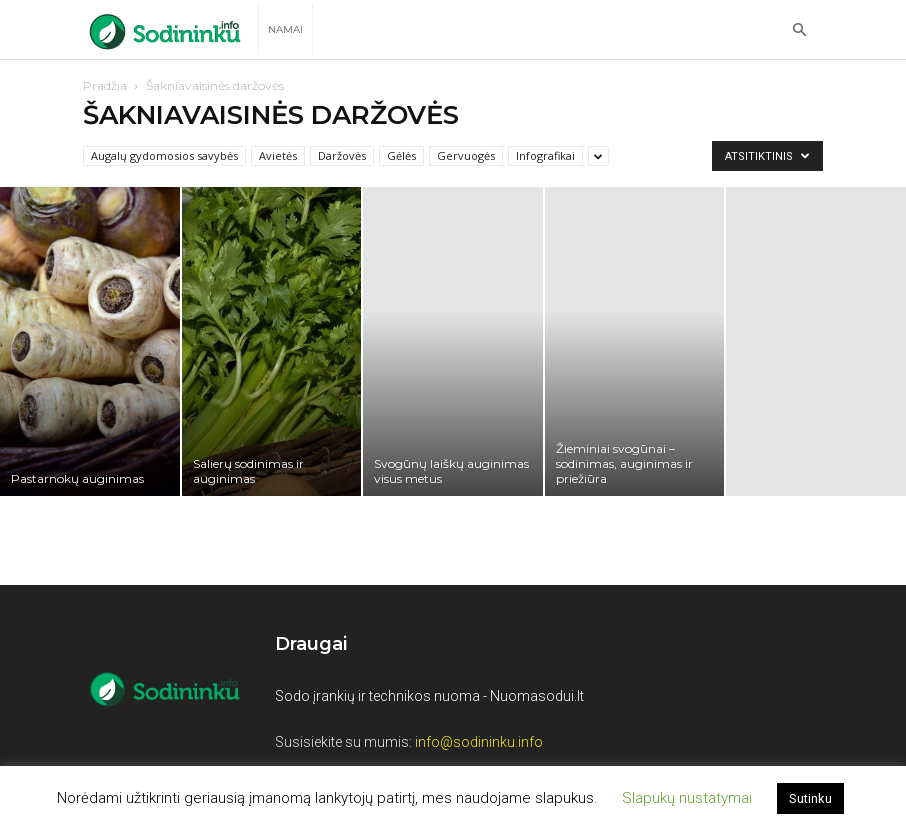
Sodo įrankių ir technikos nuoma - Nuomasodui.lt (429, 696)
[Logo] (170, 30)
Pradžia (105, 85)
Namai (285, 29)
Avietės (278, 155)
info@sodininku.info (479, 742)
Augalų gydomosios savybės (164, 155)
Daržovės (342, 155)
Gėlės (401, 155)
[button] (799, 30)
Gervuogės (466, 155)
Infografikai (545, 155)
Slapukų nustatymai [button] (687, 798)
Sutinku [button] (810, 798)
